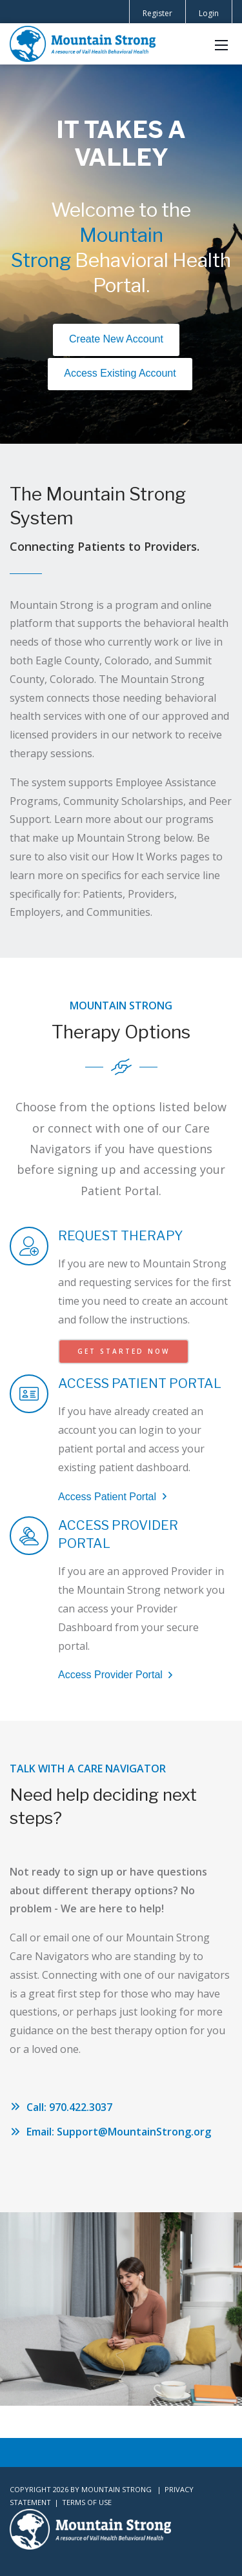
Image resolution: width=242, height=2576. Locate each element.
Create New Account (116, 338)
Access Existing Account (120, 373)
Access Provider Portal (117, 1674)
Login (209, 13)
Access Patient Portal (114, 1496)
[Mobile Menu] (221, 44)
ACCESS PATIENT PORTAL (139, 1383)
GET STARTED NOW (123, 1351)
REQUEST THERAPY (120, 1235)
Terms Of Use (87, 2502)
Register (157, 13)
